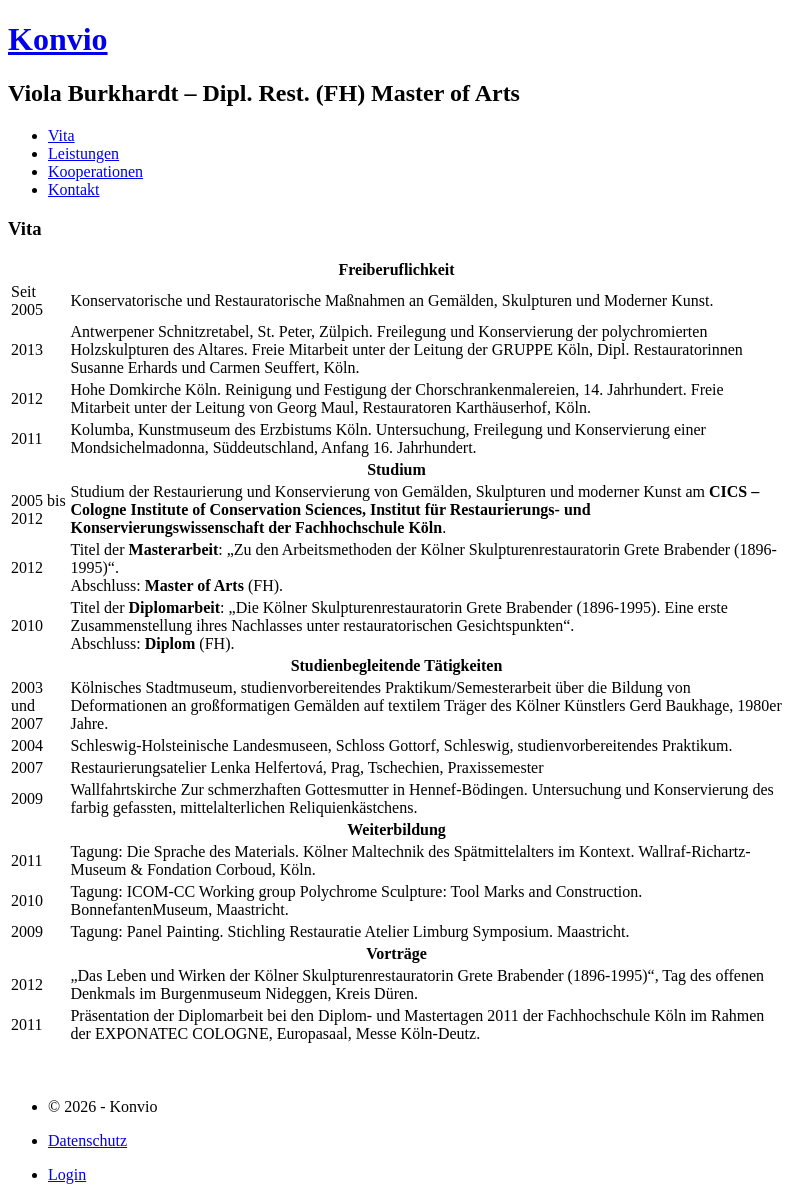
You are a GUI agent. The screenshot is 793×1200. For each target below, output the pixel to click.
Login (67, 1174)
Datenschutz (87, 1140)
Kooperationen (95, 171)
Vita (61, 135)
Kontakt (74, 189)
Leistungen (83, 153)
